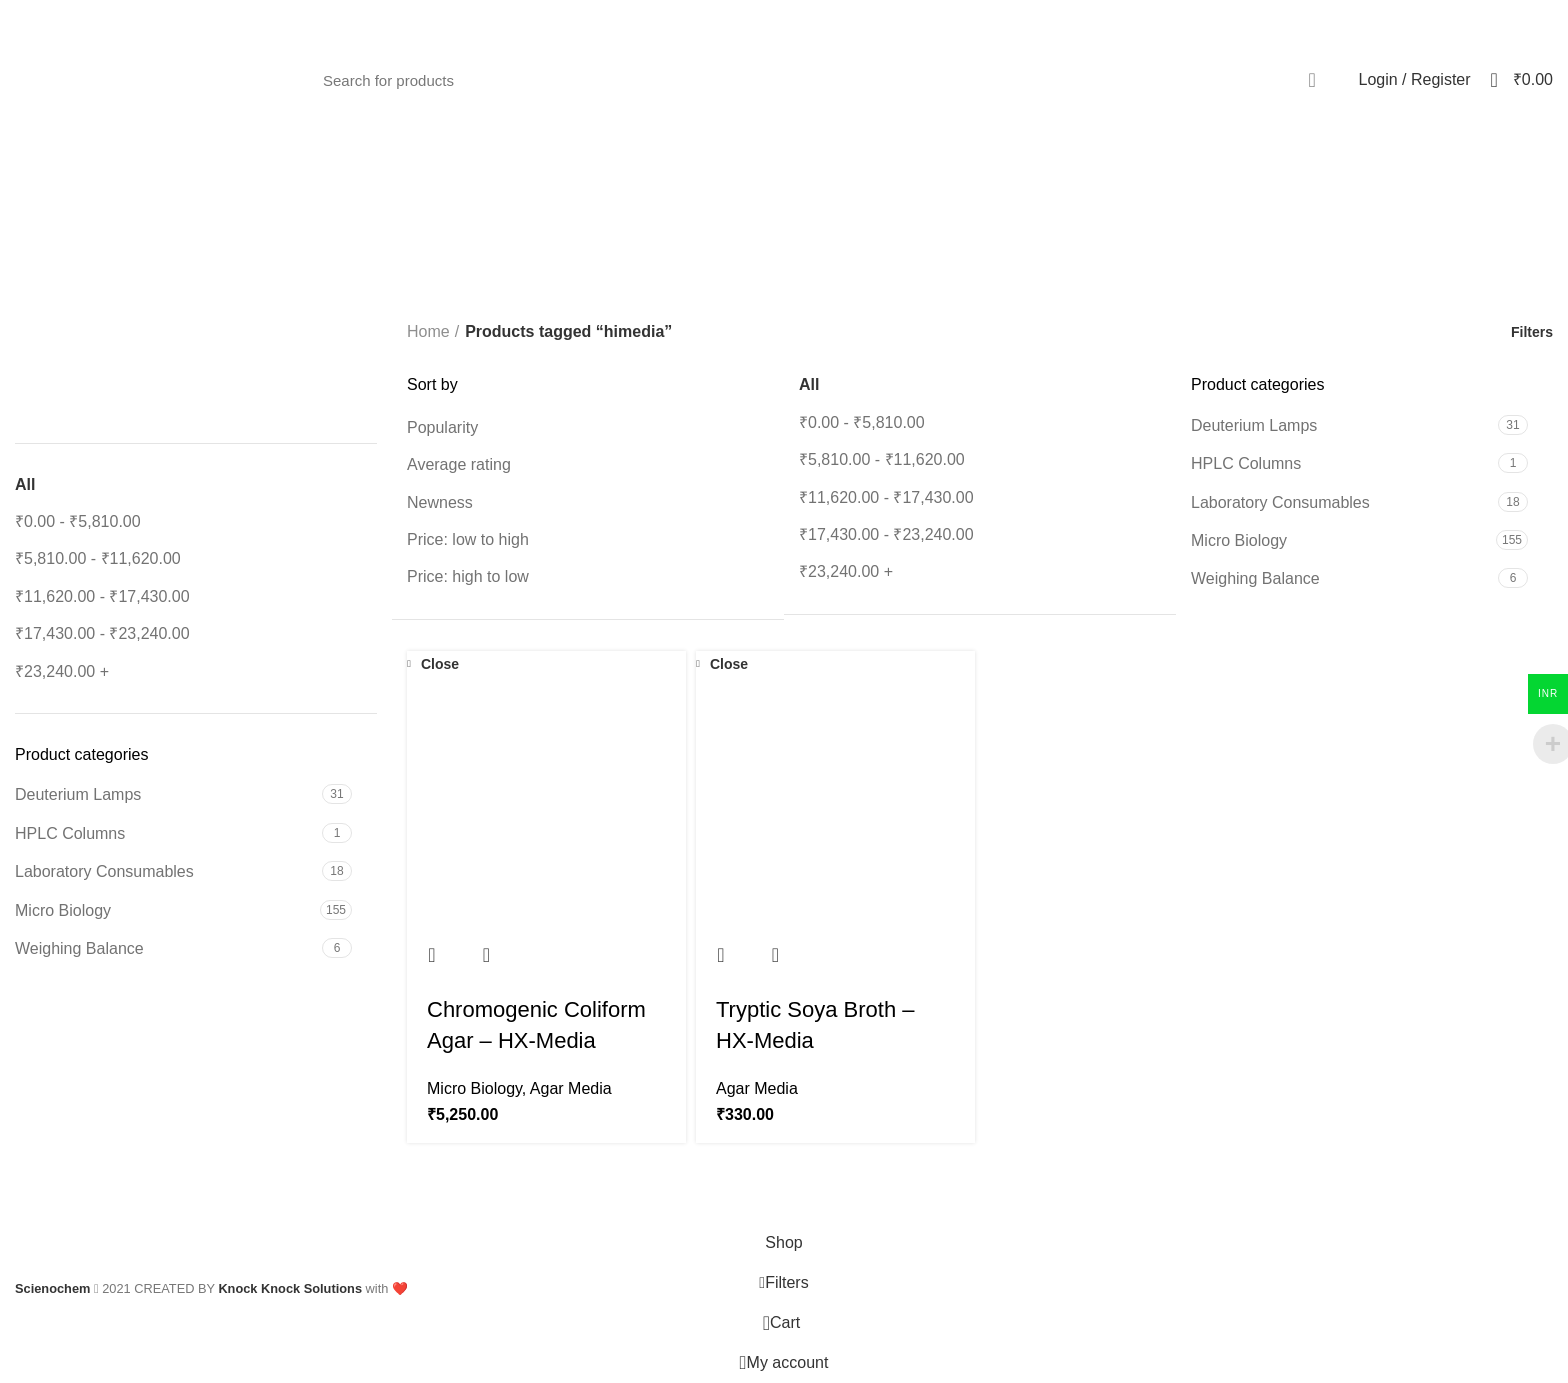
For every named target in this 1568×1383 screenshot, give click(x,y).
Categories (842, 272)
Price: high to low (468, 576)
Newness (440, 502)
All (25, 484)
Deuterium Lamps (78, 794)
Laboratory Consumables (104, 871)
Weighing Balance (79, 948)
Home (428, 331)
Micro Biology (63, 910)
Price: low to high (468, 539)
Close (440, 664)
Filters (1532, 332)
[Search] (823, 80)
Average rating (459, 464)
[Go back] (664, 272)
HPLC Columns (70, 833)
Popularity (442, 427)
